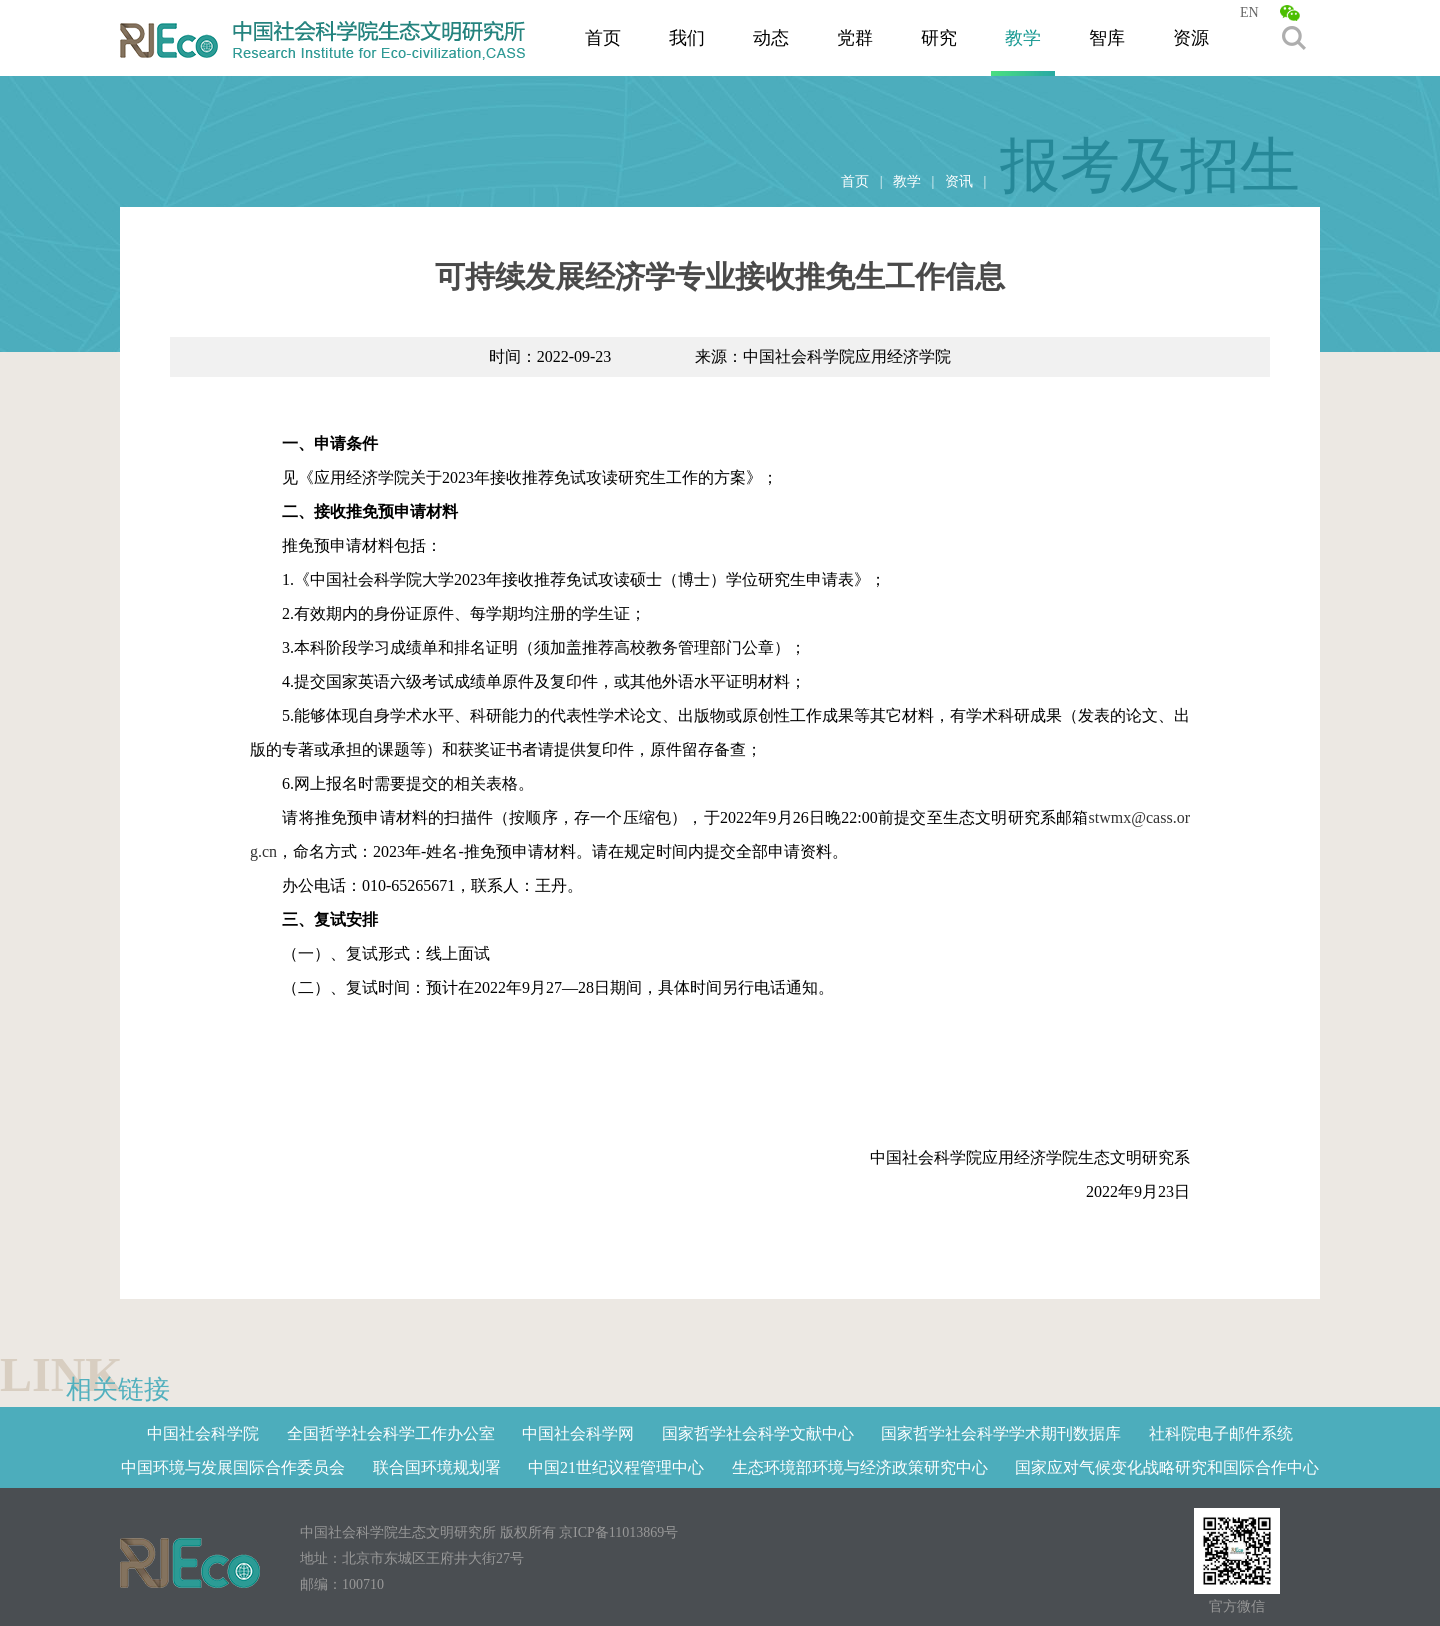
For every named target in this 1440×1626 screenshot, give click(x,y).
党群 (855, 38)
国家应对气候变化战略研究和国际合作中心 (1167, 1467)
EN (1249, 12)
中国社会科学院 (203, 1433)
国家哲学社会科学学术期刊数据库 (1001, 1433)
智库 (1107, 38)
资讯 (959, 181)
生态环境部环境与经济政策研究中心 (860, 1467)
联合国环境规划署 (437, 1467)
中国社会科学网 (578, 1433)
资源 (1191, 38)
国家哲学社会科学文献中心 (758, 1433)
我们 (687, 38)
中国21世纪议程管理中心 (616, 1467)
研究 (939, 38)
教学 (1023, 38)
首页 (603, 38)
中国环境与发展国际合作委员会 (233, 1467)
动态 (771, 38)
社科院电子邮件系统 (1221, 1433)
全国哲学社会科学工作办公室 (391, 1433)
